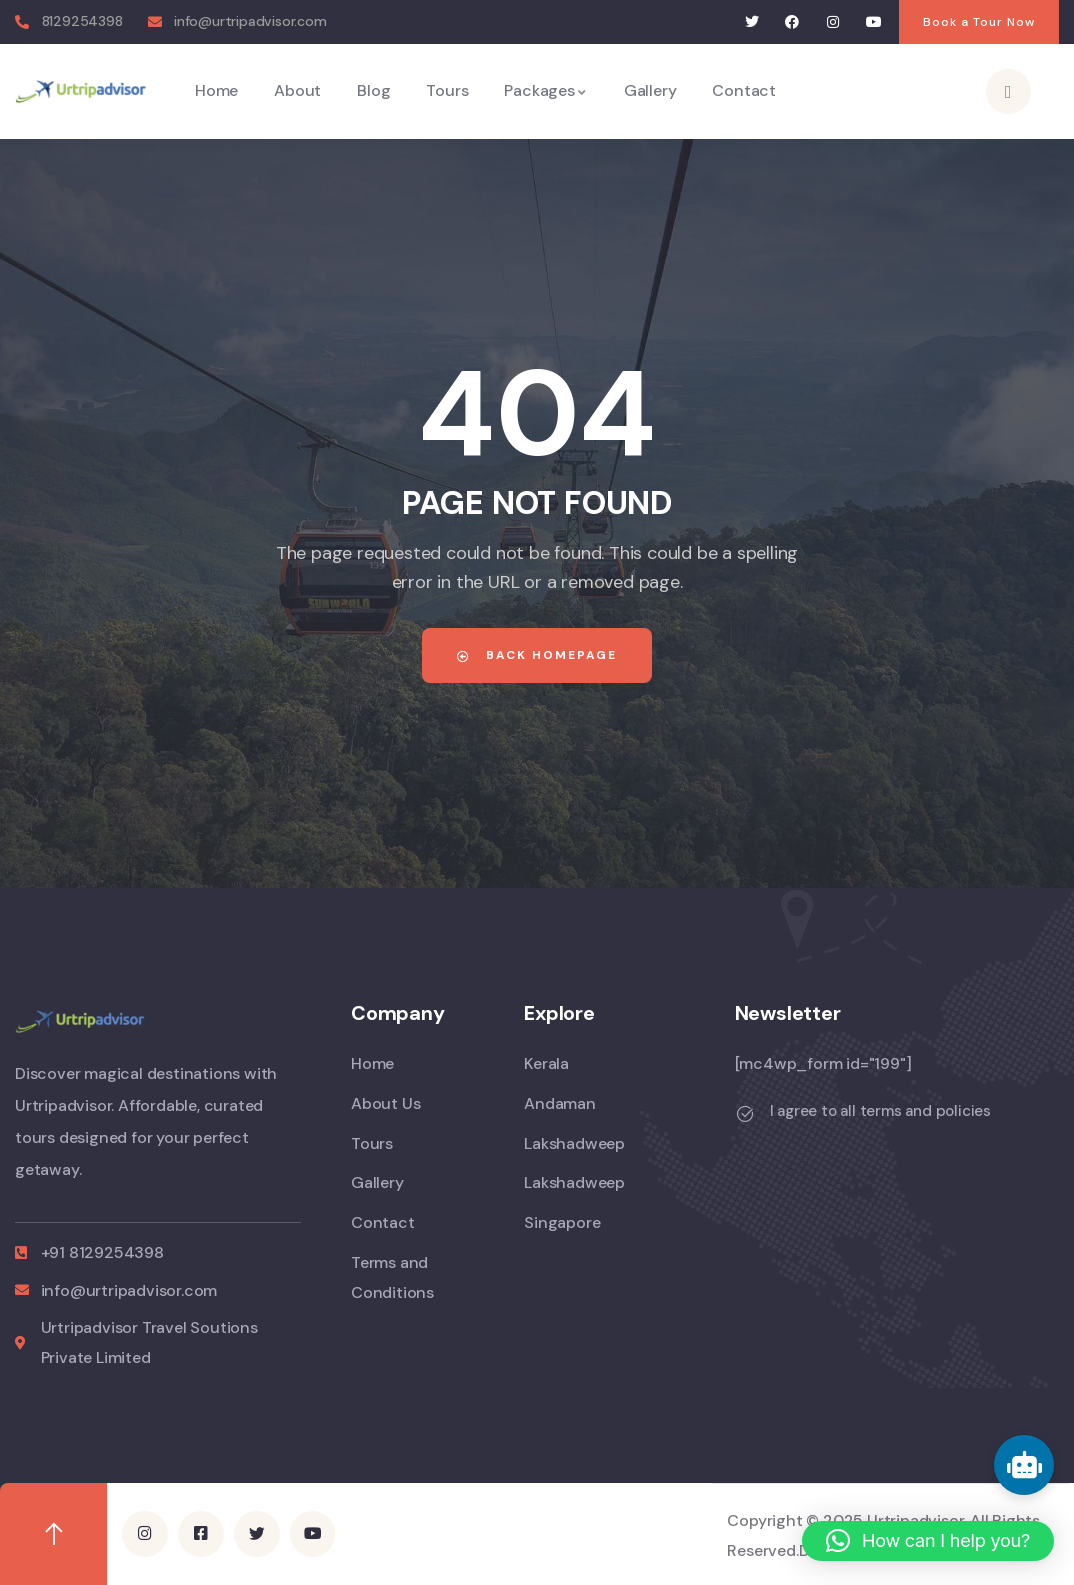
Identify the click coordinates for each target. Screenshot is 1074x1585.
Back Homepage (537, 655)
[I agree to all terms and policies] (745, 1114)
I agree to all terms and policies (880, 1111)
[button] (928, 1541)
